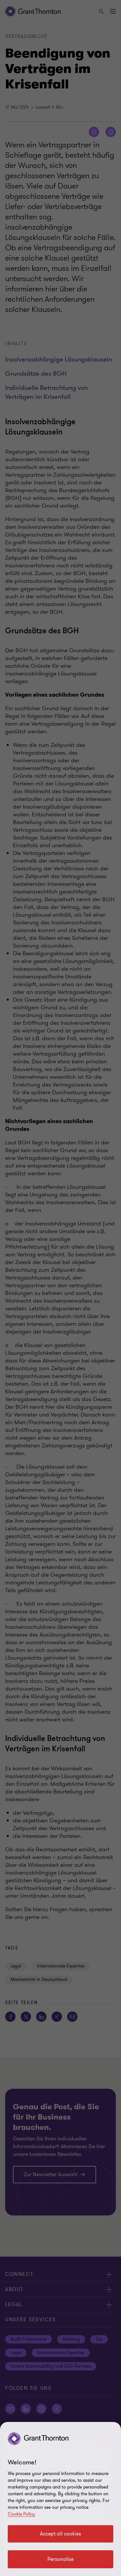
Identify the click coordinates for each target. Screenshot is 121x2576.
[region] (60, 2499)
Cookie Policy (21, 2514)
